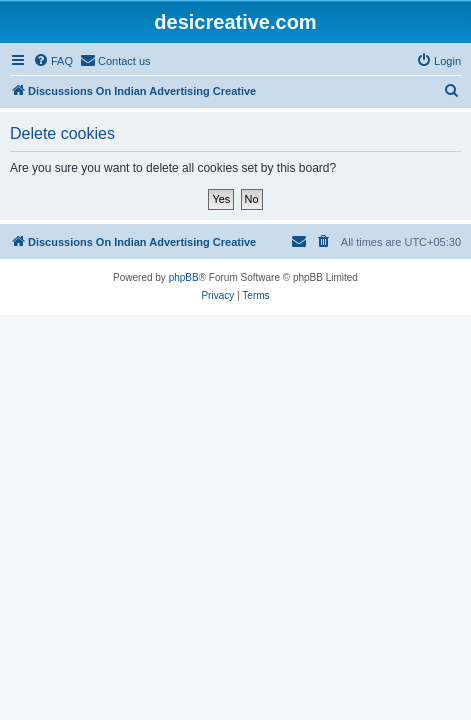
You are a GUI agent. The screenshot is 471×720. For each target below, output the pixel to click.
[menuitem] (53, 61)
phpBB (184, 277)
